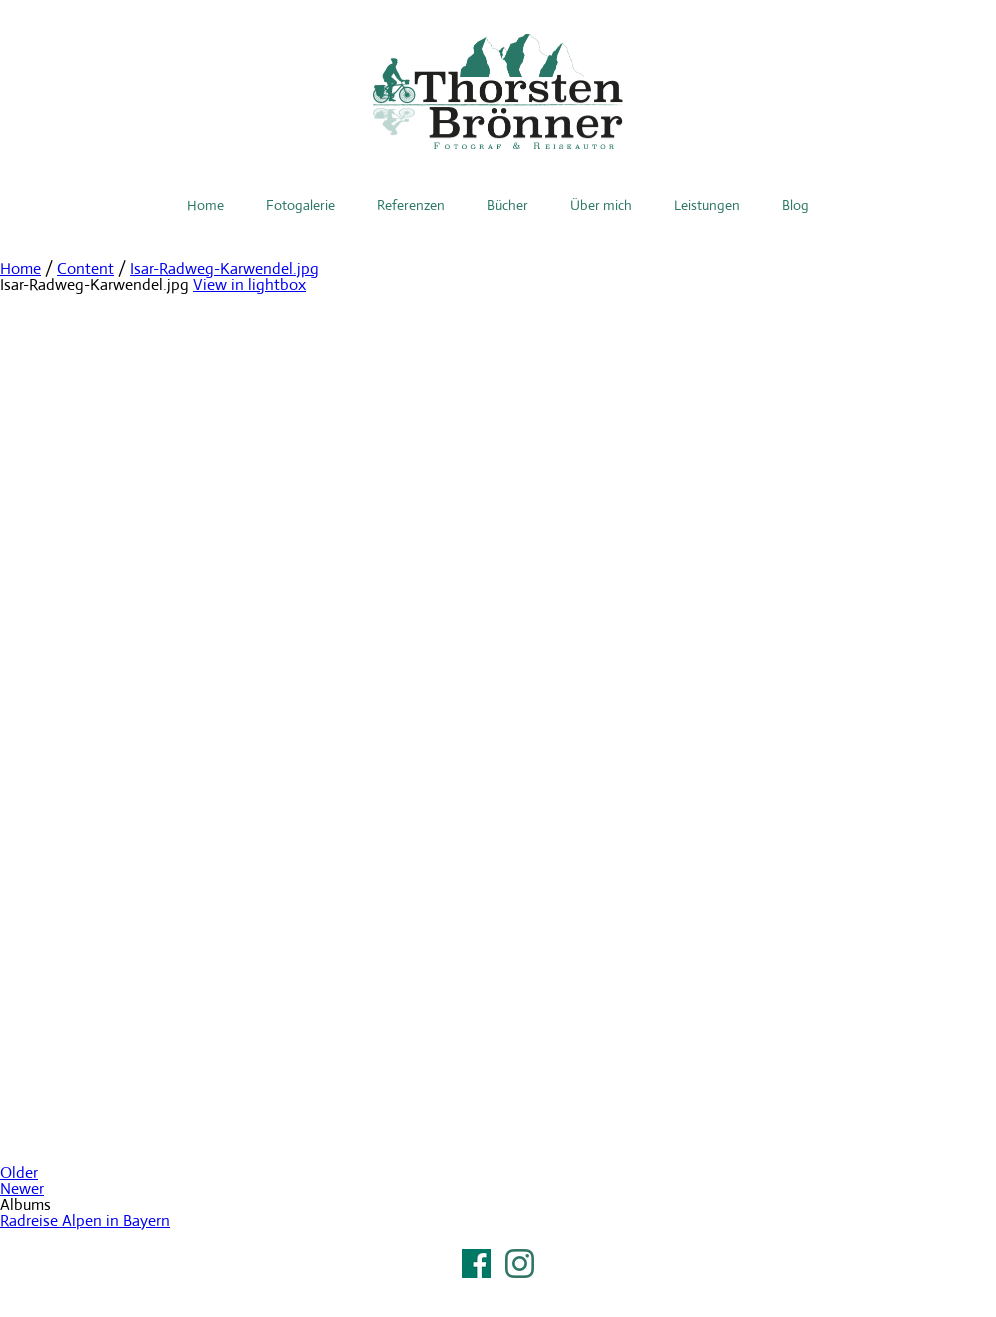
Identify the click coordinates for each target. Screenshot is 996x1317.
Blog (795, 205)
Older (19, 1172)
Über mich (601, 205)
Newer (22, 1188)
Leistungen (707, 205)
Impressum (498, 1289)
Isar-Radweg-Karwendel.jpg (224, 268)
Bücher (507, 205)
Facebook (476, 1263)
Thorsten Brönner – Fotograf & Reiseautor (498, 91)
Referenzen (411, 205)
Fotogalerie (300, 205)
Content (85, 268)
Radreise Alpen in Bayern (85, 1220)
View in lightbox (249, 284)
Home (205, 205)
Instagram (519, 1263)
